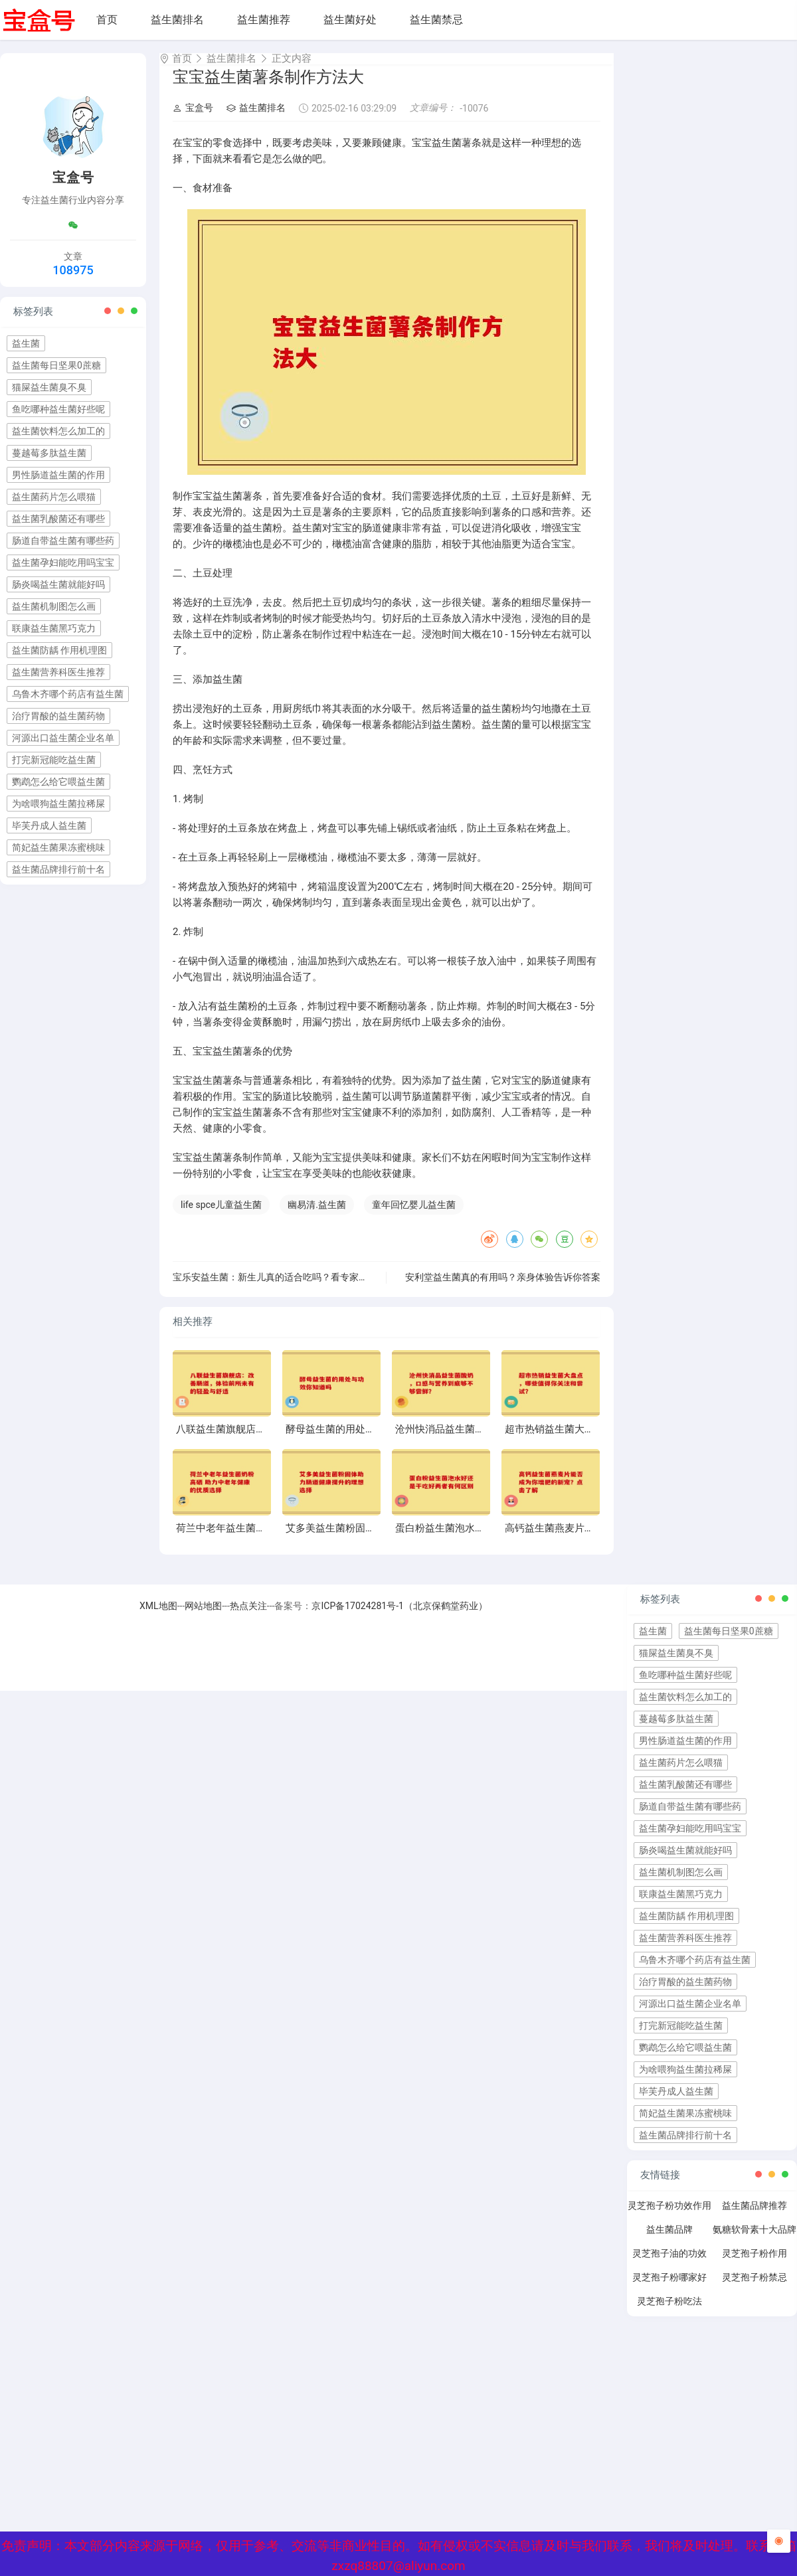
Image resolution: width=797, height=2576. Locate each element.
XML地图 (158, 1617)
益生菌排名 (177, 19)
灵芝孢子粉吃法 (669, 2313)
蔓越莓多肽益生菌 (49, 453)
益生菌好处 (350, 19)
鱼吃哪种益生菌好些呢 (58, 409)
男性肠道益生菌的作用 (58, 475)
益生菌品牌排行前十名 (58, 869)
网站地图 (203, 1617)
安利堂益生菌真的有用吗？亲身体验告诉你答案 (502, 1289)
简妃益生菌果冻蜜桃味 (58, 847)
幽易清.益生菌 (317, 1216)
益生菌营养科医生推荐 (58, 672)
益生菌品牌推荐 (754, 2217)
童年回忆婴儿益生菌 (414, 1216)
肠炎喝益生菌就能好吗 (58, 584)
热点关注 (248, 1617)
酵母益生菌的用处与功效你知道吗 (360, 1441)
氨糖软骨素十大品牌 (754, 2241)
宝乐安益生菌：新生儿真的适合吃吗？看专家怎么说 (280, 1289)
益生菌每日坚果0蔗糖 (56, 365)
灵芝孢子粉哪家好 (669, 2289)
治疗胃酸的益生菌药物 (58, 716)
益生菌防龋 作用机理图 (59, 650)
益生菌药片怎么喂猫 (54, 496)
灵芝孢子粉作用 (754, 2265)
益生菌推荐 (263, 19)
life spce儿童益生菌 (221, 1216)
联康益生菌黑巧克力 (54, 628)
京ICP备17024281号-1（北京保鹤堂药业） (399, 1617)
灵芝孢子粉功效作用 (669, 2217)
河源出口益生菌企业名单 (63, 737)
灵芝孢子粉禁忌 (754, 2289)
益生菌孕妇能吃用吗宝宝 (63, 562)
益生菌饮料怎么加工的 (58, 431)
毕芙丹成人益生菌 (49, 825)
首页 (107, 19)
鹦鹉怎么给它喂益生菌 (58, 781)
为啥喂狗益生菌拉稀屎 (58, 803)
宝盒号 (193, 119)
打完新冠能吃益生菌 (54, 759)
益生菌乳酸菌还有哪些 (58, 518)
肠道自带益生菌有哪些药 (63, 540)
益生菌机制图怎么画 (54, 606)
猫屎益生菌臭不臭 (49, 387)
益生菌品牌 (669, 2241)
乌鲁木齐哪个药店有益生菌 (68, 694)
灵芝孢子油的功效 (669, 2265)
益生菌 (26, 343)
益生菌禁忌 (436, 19)
